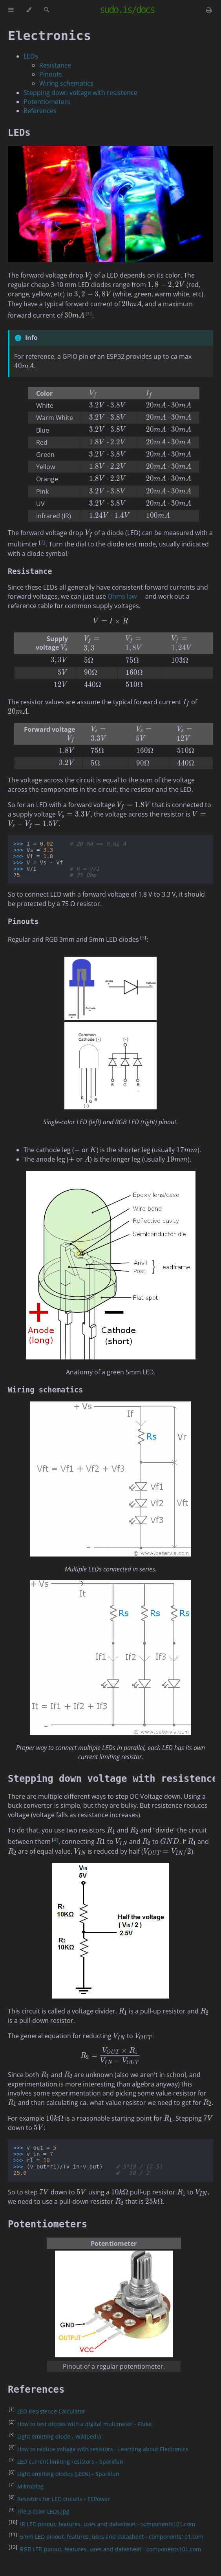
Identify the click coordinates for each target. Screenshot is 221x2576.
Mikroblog (30, 2486)
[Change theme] (29, 10)
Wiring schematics (66, 83)
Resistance (55, 65)
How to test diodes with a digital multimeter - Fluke (84, 2424)
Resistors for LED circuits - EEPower (63, 2499)
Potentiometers (47, 101)
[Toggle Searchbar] (46, 10)
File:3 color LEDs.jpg (43, 2511)
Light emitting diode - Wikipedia (59, 2436)
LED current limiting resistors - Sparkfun (70, 2461)
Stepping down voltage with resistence (80, 92)
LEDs (31, 56)
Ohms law (122, 596)
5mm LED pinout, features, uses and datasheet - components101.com (111, 2536)
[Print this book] (209, 9)
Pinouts (50, 74)
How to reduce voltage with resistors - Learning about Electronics (102, 2449)
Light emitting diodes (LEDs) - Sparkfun (68, 2473)
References (40, 110)
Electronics (49, 35)
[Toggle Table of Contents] (11, 10)
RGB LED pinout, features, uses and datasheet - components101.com (110, 2549)
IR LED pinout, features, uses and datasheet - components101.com (107, 2524)
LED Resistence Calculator (51, 2411)
